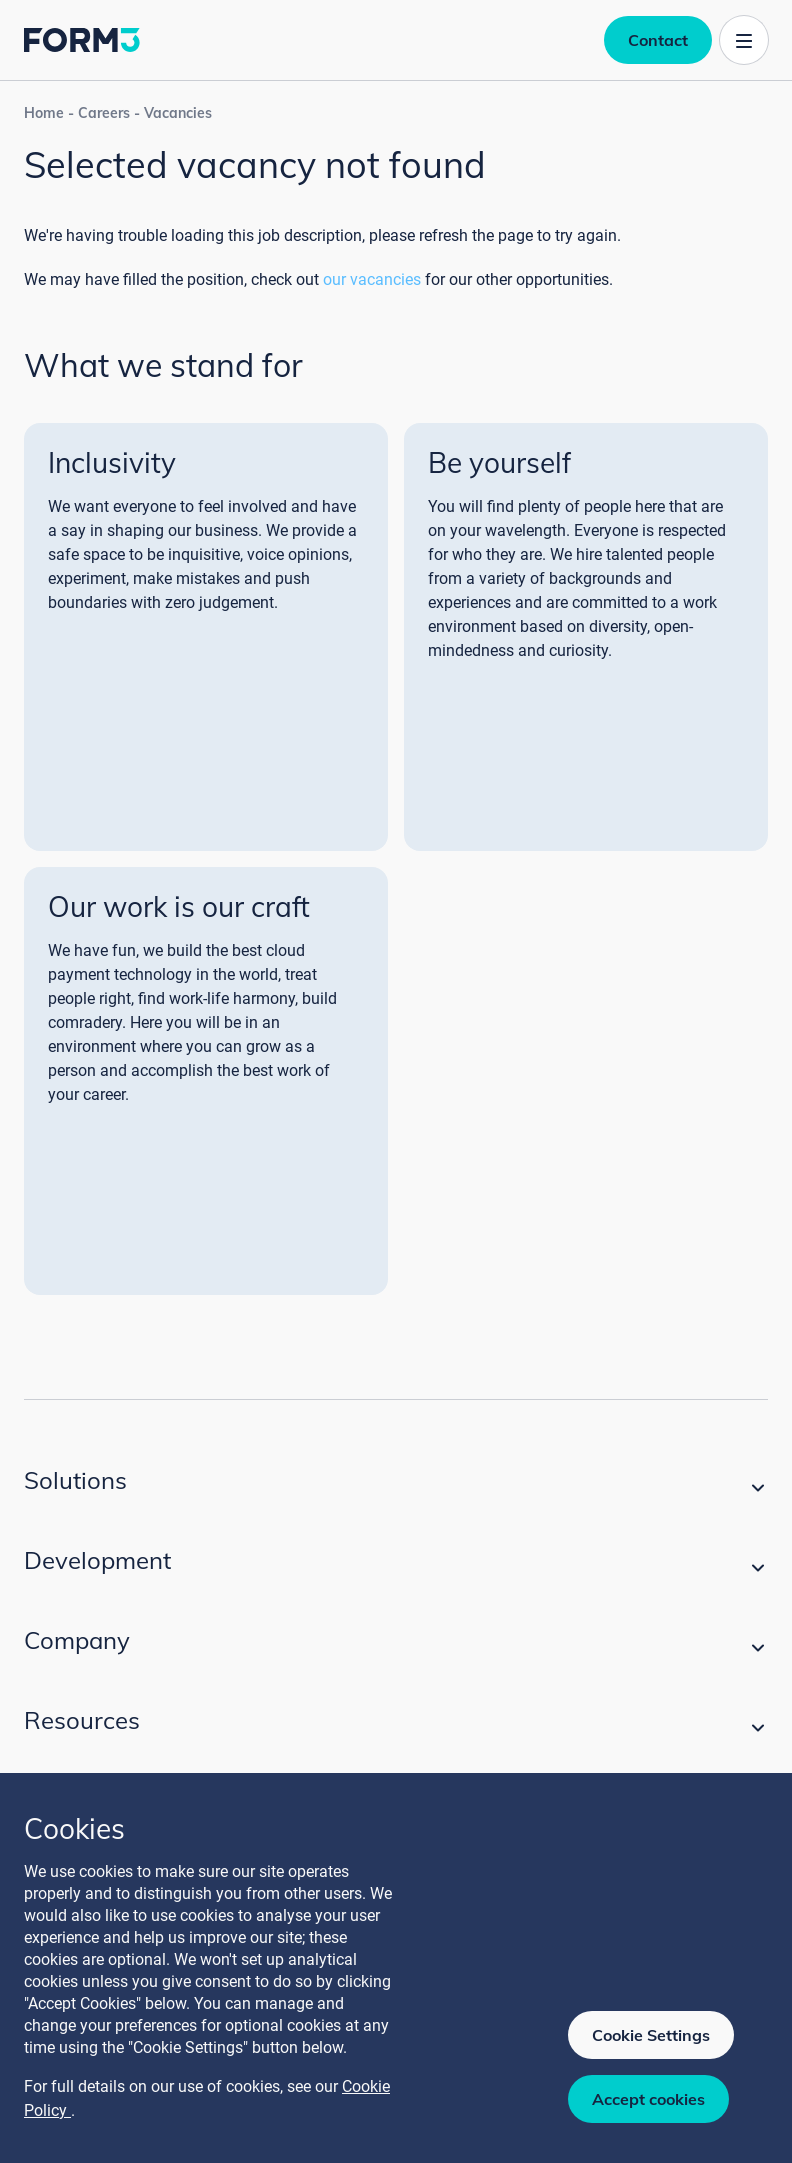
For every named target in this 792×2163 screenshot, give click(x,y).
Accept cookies (648, 2099)
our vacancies (372, 279)
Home (44, 113)
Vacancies (178, 113)
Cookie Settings (651, 2035)
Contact (658, 40)
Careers (104, 113)
